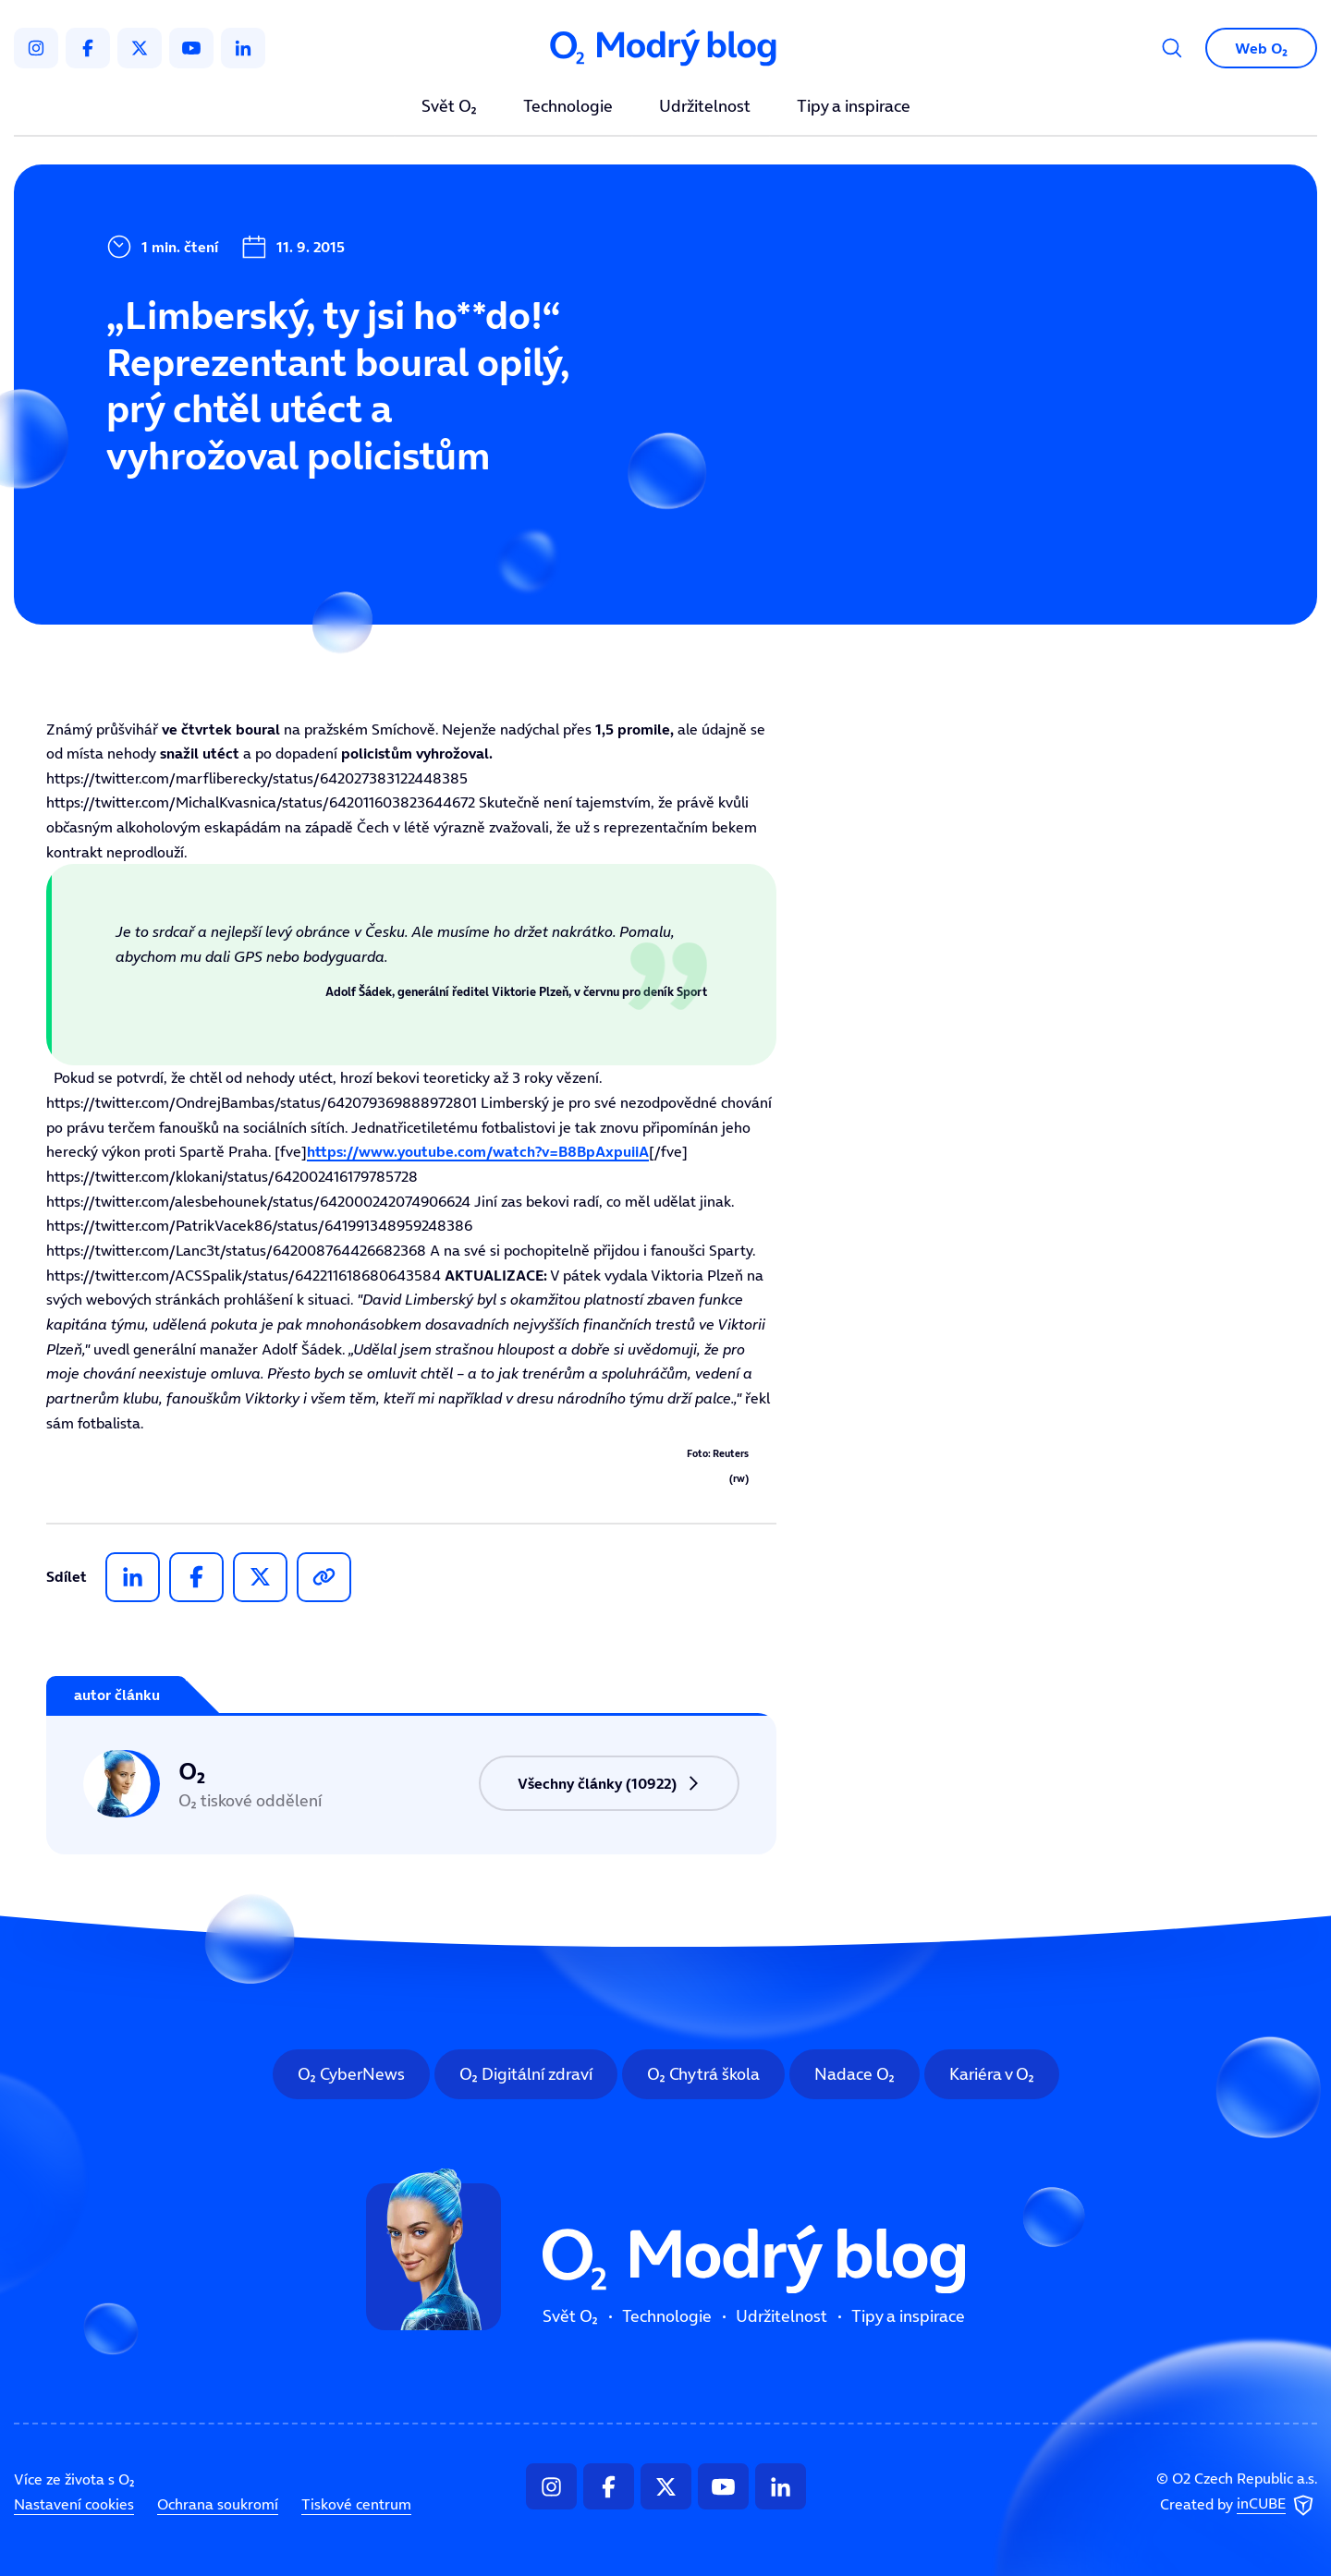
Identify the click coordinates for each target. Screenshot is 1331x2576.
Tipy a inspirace (853, 107)
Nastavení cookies (74, 2504)
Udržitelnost (705, 107)
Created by (1238, 2506)
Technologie (568, 107)
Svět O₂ (449, 107)
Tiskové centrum (356, 2504)
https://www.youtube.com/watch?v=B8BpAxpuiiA (478, 1151)
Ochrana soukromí (217, 2504)
